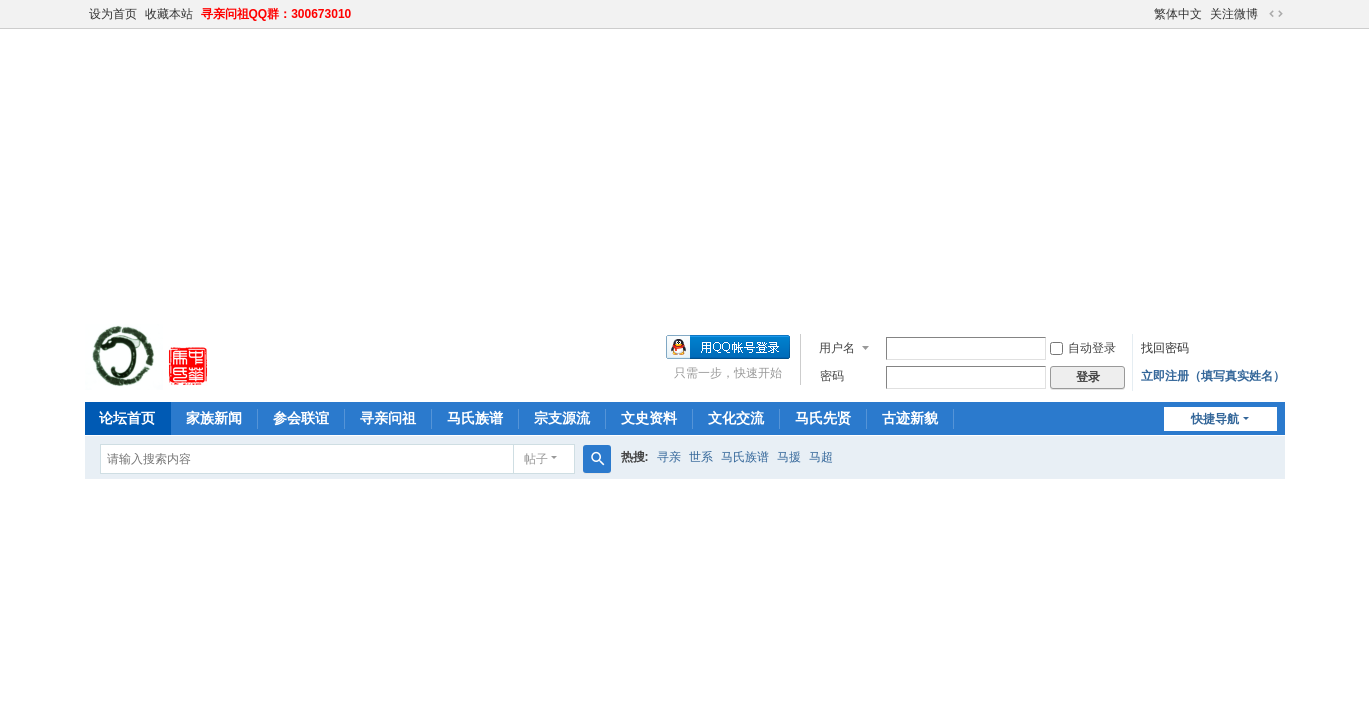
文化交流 (736, 418)
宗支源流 (562, 418)
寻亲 (669, 457)
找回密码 (1165, 348)
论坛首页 (127, 418)
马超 (821, 457)
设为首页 (113, 14)
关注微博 (1234, 14)
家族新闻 (214, 418)
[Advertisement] (685, 174)
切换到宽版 (1276, 14)
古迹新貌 (910, 418)
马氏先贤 (823, 418)
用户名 (837, 348)
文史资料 (649, 418)
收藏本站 (169, 14)
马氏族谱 (475, 418)
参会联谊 (301, 418)
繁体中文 (1178, 14)
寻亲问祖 (388, 418)
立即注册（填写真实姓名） (1213, 376)
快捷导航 (1215, 419)
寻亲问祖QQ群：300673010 (276, 14)
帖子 (536, 459)
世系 (701, 457)
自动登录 (1083, 348)
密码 (832, 376)
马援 (789, 457)
